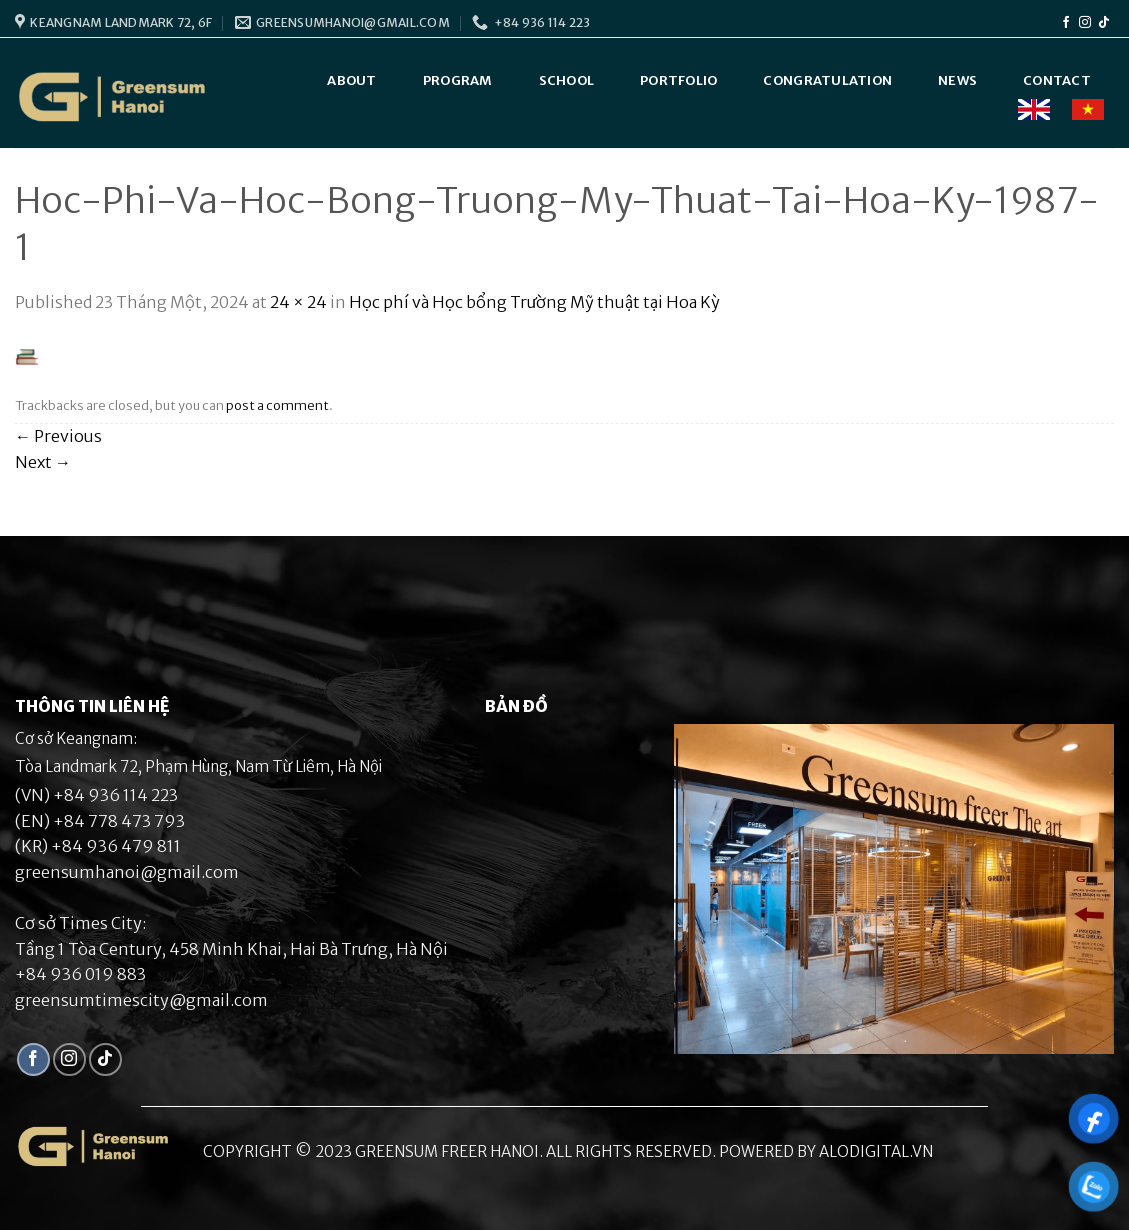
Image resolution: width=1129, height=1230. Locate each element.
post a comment (277, 405)
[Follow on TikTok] (1104, 23)
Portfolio (678, 80)
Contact (1057, 80)
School (567, 80)
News (957, 80)
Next (43, 462)
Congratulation (827, 80)
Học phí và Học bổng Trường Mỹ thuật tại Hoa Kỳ (534, 302)
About (351, 80)
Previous (58, 436)
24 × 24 (298, 302)
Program (458, 80)
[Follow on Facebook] (1066, 23)
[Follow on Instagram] (1085, 23)
